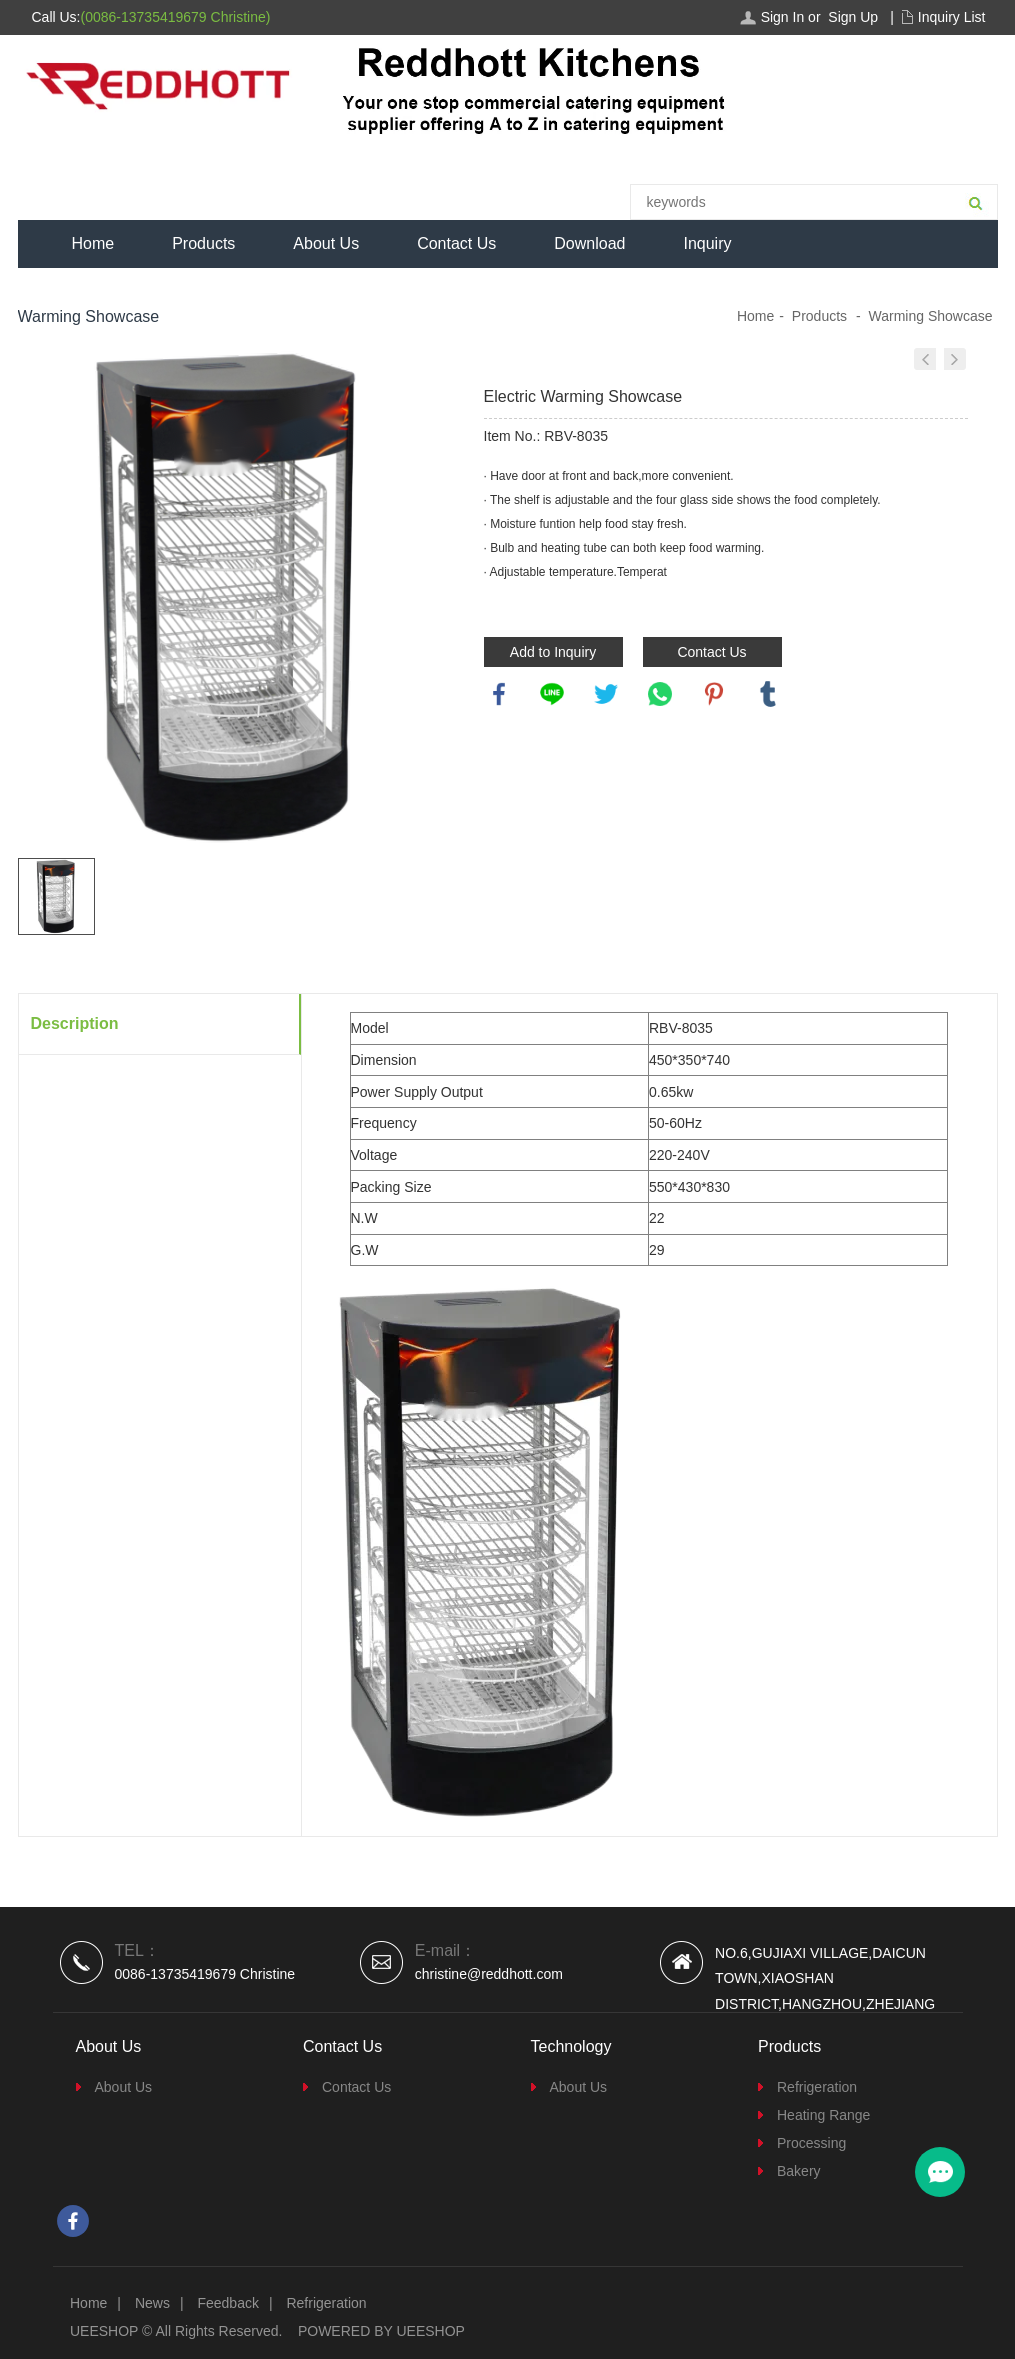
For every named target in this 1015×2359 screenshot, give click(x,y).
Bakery (799, 2171)
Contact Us (456, 243)
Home (93, 243)
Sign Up (853, 17)
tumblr (768, 694)
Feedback (227, 2303)
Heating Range (823, 2115)
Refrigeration (817, 2087)
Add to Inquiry (553, 652)
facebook (499, 694)
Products (203, 243)
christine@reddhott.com (489, 1974)
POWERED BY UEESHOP (381, 2331)
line (552, 694)
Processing (811, 2143)
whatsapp (660, 694)
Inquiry (707, 243)
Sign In (783, 17)
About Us (326, 243)
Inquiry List (952, 17)
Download (589, 243)
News (152, 2303)
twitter (606, 694)
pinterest (714, 694)
